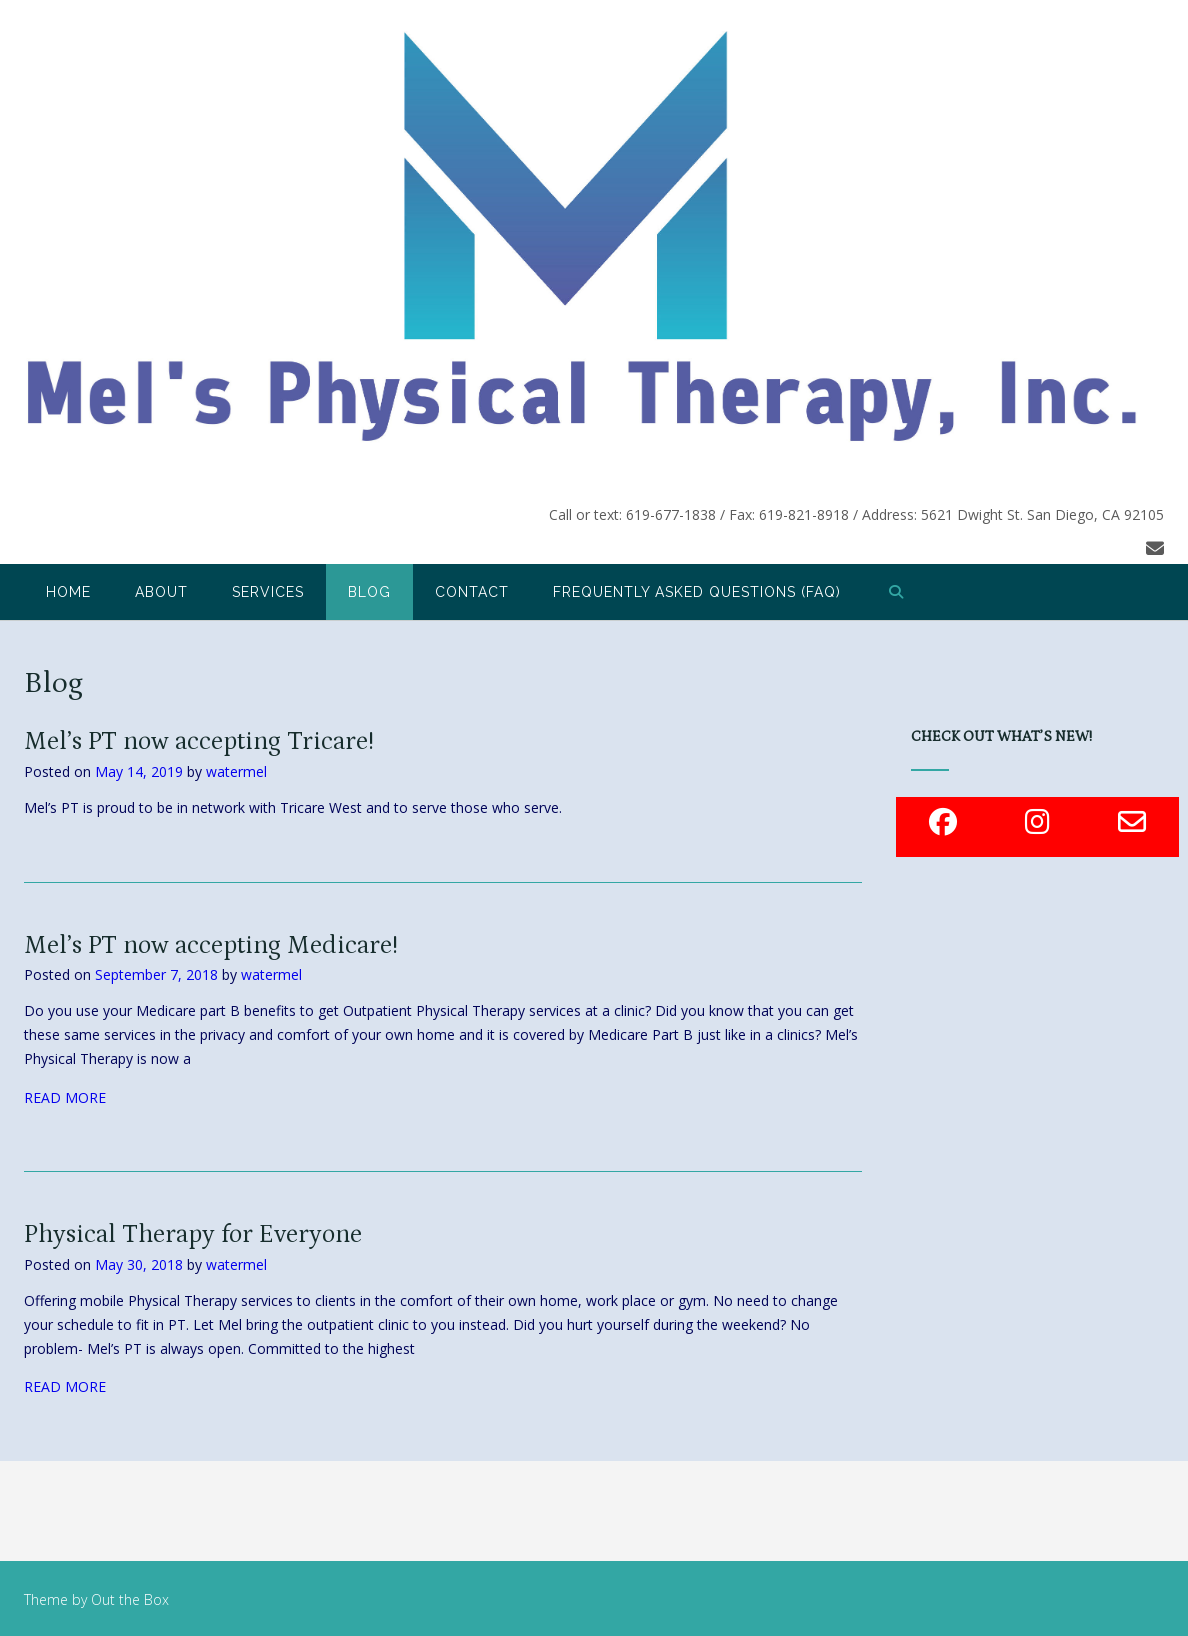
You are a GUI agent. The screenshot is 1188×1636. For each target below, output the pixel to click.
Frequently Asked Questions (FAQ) (697, 592)
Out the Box (130, 1599)
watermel (236, 771)
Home (68, 592)
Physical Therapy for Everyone (193, 1235)
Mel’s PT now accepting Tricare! (199, 742)
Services (268, 592)
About (161, 592)
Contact (472, 592)
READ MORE (65, 1097)
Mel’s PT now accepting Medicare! (211, 946)
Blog (369, 592)
